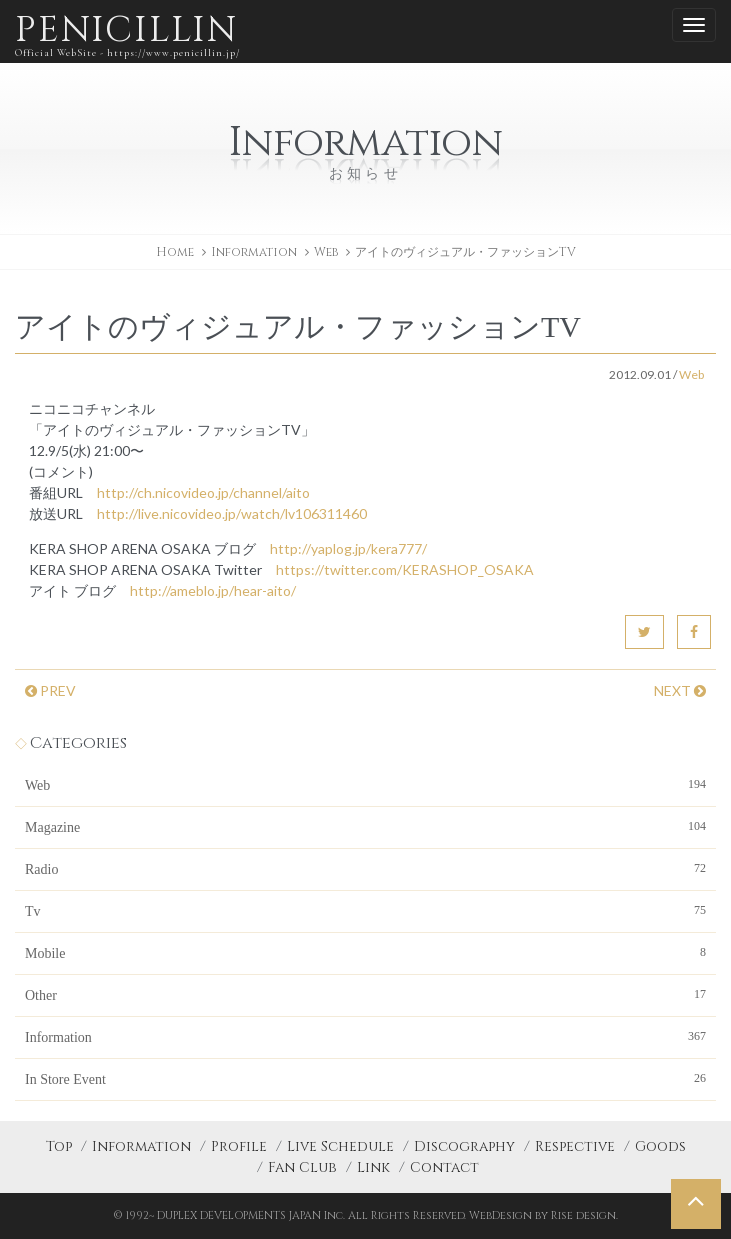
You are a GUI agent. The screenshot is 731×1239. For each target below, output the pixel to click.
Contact (444, 1167)
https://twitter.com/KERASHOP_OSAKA (405, 569)
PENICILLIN (127, 34)
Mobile (365, 952)
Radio (365, 868)
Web (326, 252)
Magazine (365, 826)
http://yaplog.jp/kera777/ (348, 548)
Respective (575, 1146)
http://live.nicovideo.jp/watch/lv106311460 (232, 513)
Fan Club (302, 1167)
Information (365, 1036)
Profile (239, 1146)
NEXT (680, 690)
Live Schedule (340, 1146)
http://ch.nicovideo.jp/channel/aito (203, 492)
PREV (50, 690)
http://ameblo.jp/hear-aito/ (213, 590)
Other (365, 994)
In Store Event (365, 1078)
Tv (365, 910)
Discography (464, 1146)
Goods (660, 1146)
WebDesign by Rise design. (543, 1215)
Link (373, 1167)
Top (59, 1146)
